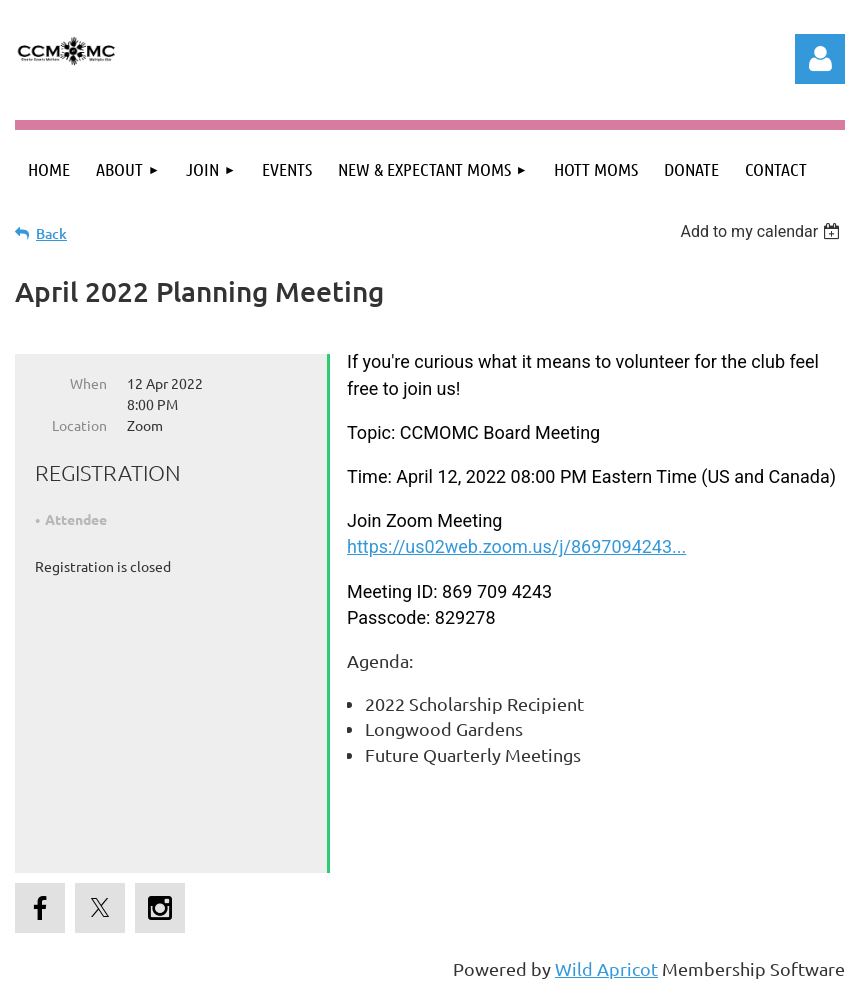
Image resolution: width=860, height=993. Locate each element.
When (88, 383)
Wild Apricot (606, 968)
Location (79, 425)
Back (51, 233)
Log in (820, 59)
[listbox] (762, 231)
